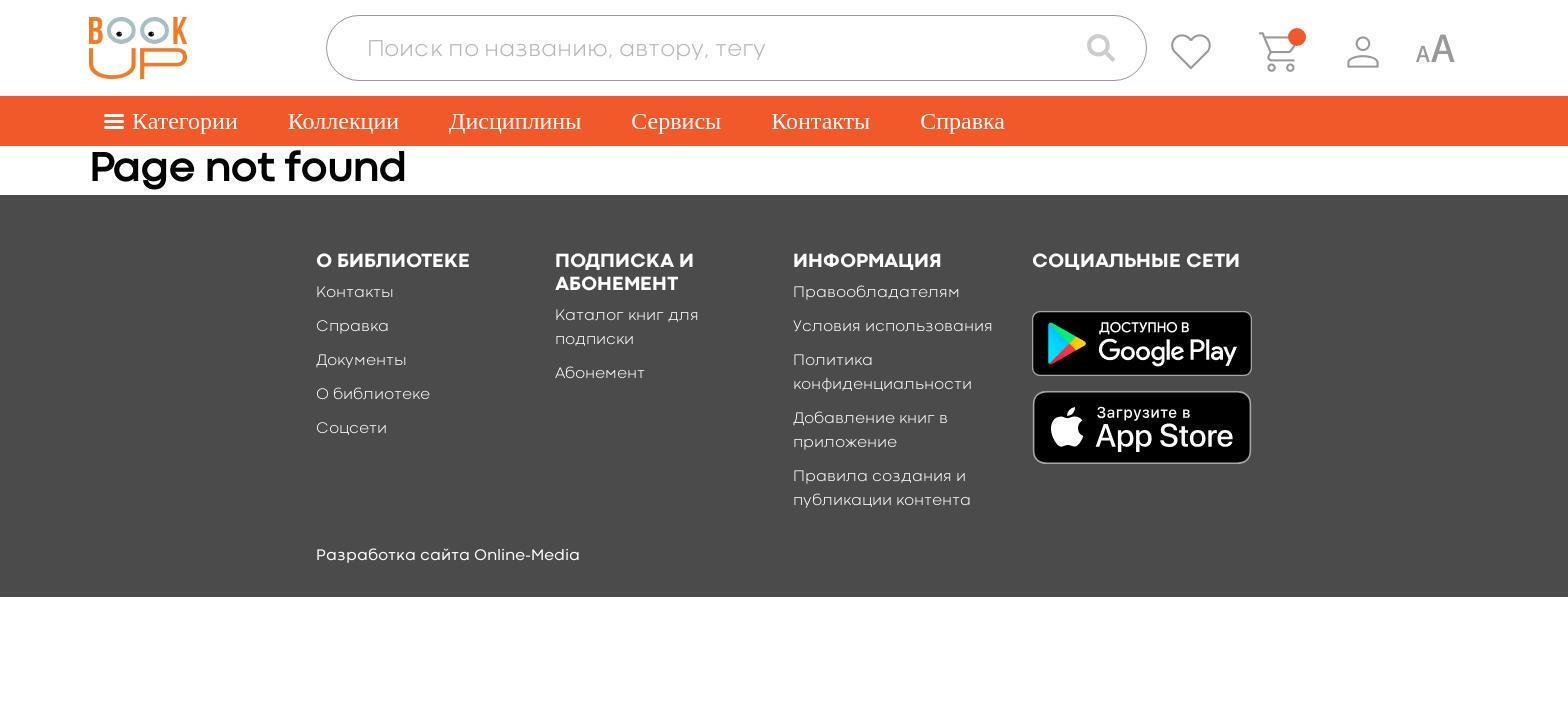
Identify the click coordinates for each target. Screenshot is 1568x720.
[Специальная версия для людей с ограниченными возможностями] (1435, 52)
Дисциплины (515, 121)
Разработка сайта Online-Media (448, 556)
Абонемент (600, 374)
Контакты (820, 121)
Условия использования (893, 327)
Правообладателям (876, 293)
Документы (361, 361)
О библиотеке (373, 395)
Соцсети (351, 429)
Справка (962, 121)
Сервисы (676, 121)
